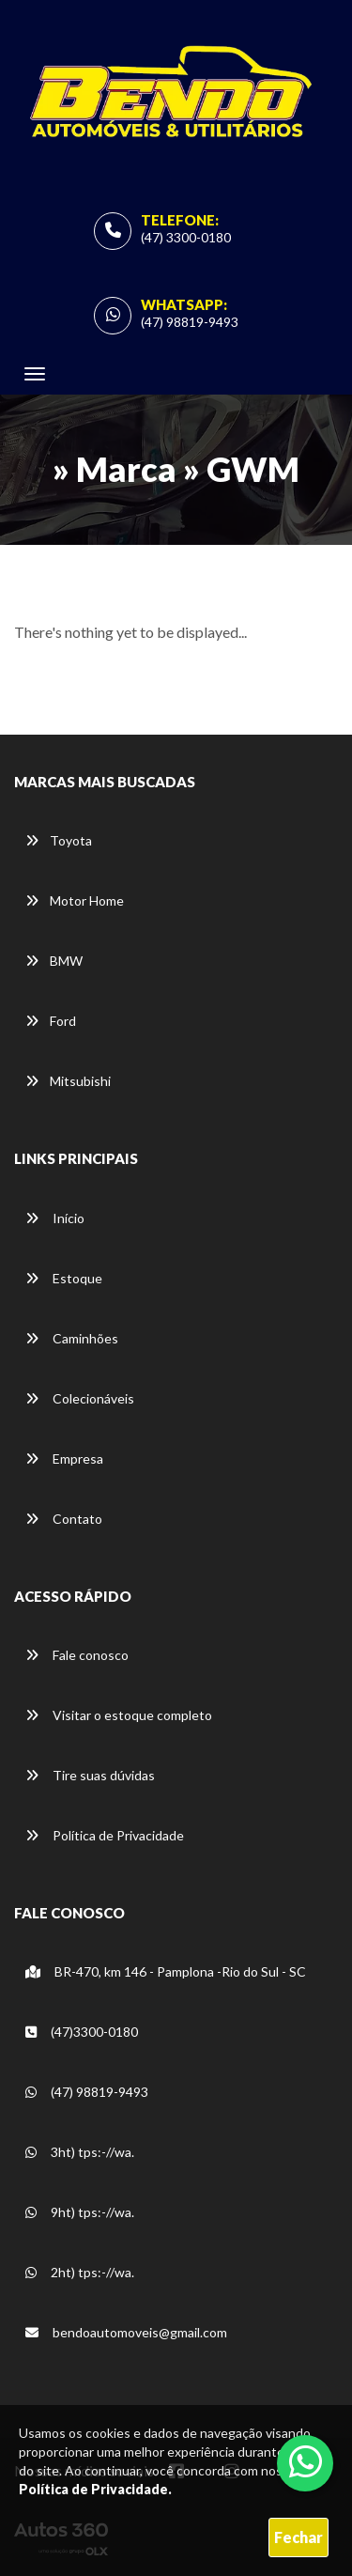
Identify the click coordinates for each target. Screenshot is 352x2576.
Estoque (63, 1278)
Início (54, 1218)
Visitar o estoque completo (118, 1715)
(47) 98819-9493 (189, 322)
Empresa (64, 1458)
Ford (50, 1021)
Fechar (298, 2537)
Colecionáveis (79, 1398)
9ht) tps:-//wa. (79, 2212)
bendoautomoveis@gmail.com (126, 2332)
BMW (54, 961)
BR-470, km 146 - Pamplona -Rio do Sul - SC (165, 1971)
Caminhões (71, 1338)
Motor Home (74, 900)
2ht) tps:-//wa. (79, 2272)
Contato (63, 1519)
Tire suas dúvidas (90, 1775)
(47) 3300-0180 (186, 237)
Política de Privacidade (104, 1835)
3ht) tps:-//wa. (79, 2152)
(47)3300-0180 (81, 2032)
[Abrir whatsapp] (305, 2461)
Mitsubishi (68, 1081)
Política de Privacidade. (95, 2489)
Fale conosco (77, 1655)
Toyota (58, 840)
